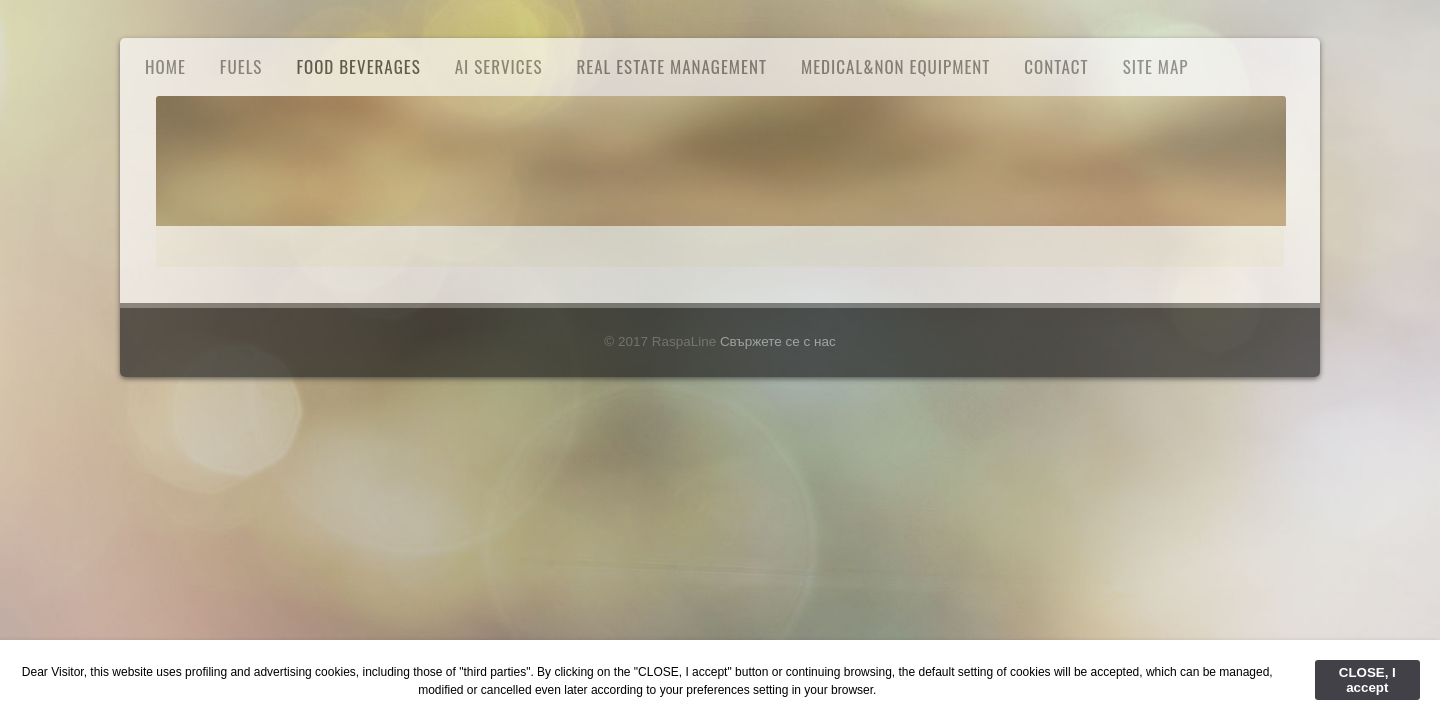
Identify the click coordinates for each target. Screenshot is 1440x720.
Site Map (1156, 66)
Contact (1056, 66)
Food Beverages (358, 66)
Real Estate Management (671, 66)
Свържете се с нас (778, 341)
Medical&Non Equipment (895, 66)
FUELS (241, 66)
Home (165, 66)
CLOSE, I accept (1367, 680)
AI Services (499, 66)
